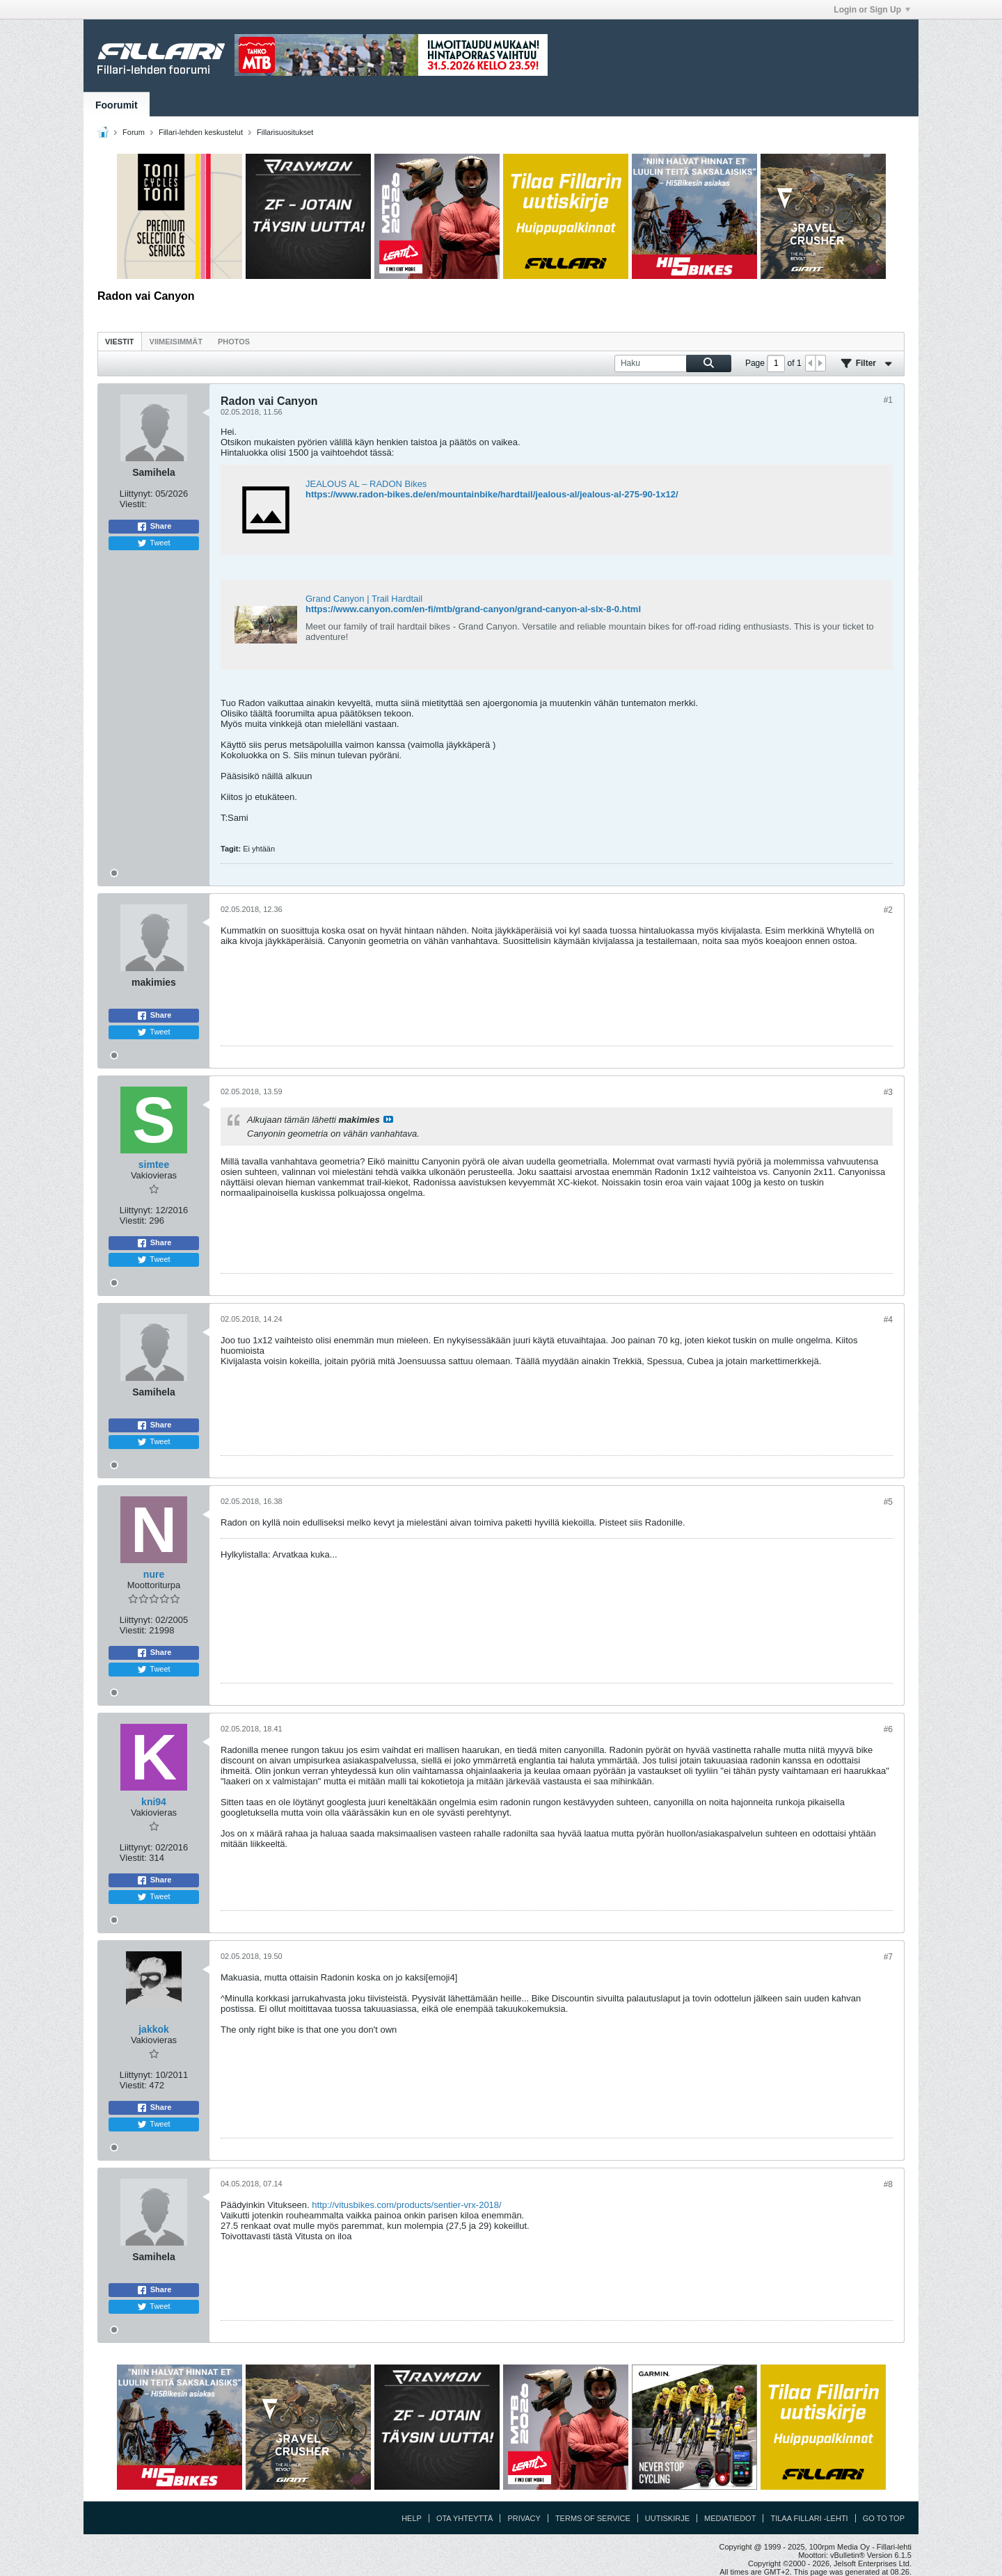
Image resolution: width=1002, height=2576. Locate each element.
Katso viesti (388, 1119)
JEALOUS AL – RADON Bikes (366, 484)
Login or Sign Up (872, 10)
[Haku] (672, 363)
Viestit (119, 341)
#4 (888, 1320)
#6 (888, 1729)
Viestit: (133, 504)
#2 (888, 910)
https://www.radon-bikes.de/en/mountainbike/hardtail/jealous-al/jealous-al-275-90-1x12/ (491, 494)
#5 (888, 1502)
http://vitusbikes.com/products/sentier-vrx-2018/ (406, 2205)
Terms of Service (592, 2518)
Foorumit (116, 105)
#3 (888, 1092)
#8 (888, 2184)
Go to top (884, 2518)
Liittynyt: (136, 493)
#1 (888, 400)
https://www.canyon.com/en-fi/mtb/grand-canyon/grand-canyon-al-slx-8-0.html (473, 609)
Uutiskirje (667, 2518)
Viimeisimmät (176, 341)
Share (154, 526)
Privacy (523, 2518)
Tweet (153, 543)
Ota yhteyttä (464, 2518)
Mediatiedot (730, 2518)
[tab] (119, 341)
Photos (234, 341)
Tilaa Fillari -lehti (809, 2518)
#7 (888, 1957)
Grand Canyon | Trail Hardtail (363, 598)
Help (411, 2518)
